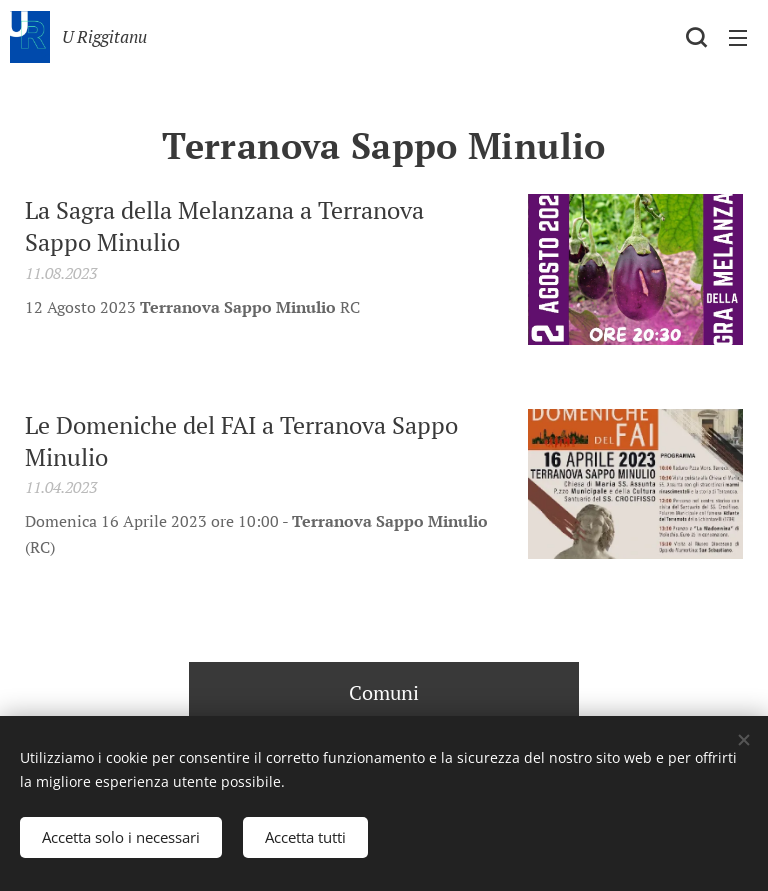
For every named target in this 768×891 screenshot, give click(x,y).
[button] (696, 37)
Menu (738, 38)
